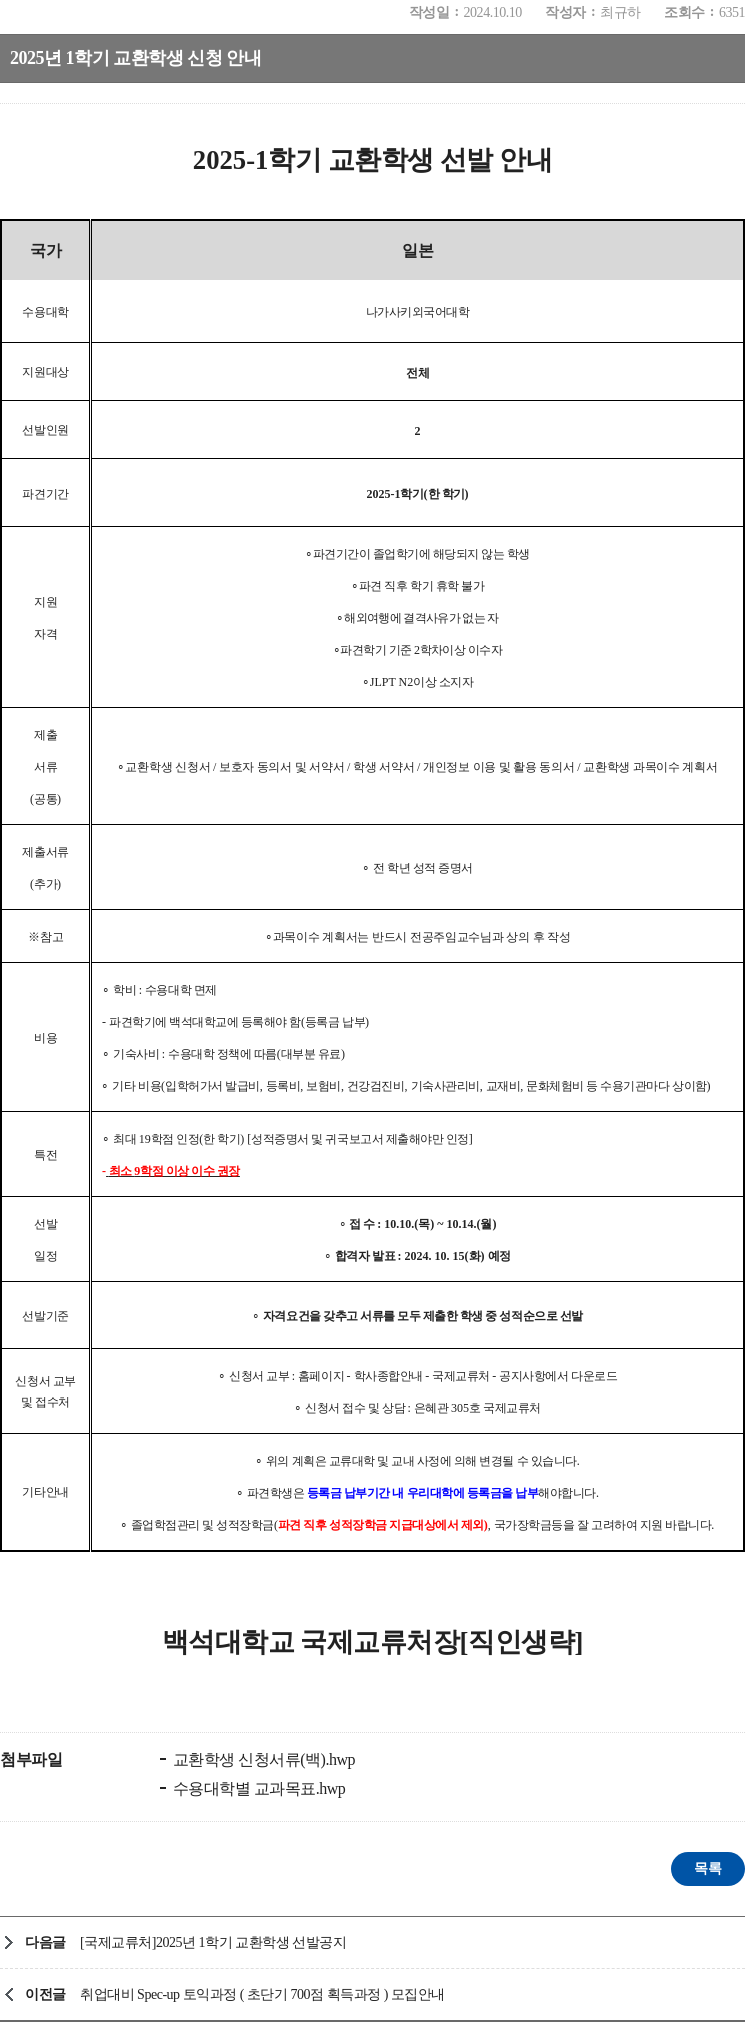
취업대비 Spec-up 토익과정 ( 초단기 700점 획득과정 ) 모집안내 (262, 1994)
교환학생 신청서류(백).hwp (262, 1759)
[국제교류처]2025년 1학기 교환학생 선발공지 (213, 1942)
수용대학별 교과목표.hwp (257, 1788)
